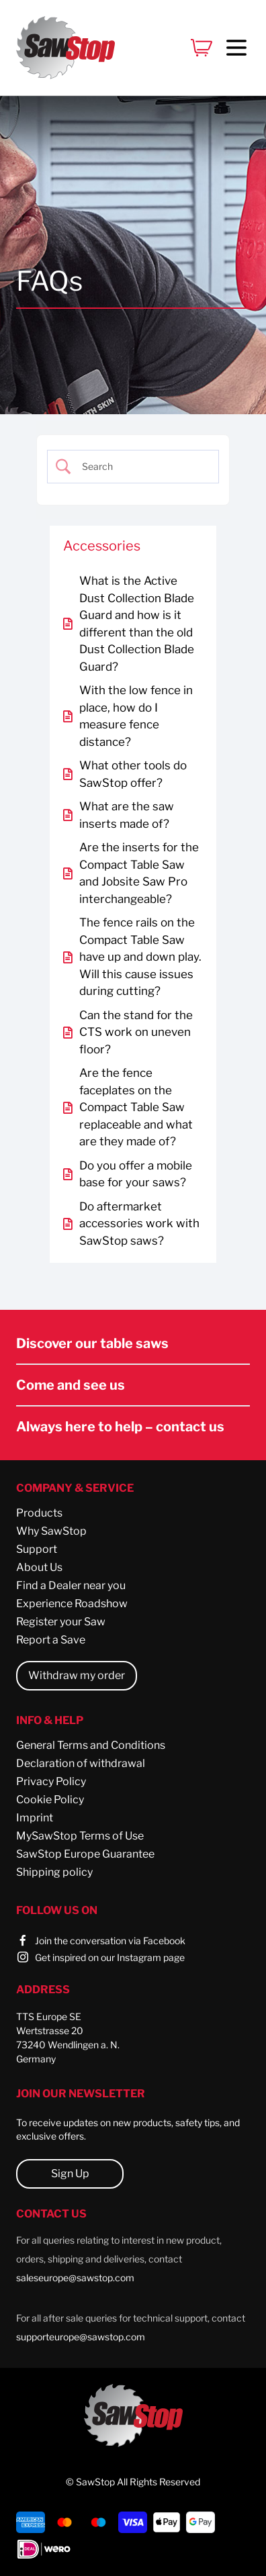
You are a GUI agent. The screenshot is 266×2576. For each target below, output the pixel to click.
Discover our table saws (92, 1343)
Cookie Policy (50, 1799)
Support (36, 1549)
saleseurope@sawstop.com (75, 2277)
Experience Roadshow (72, 1603)
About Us (39, 1567)
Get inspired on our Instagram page (110, 1957)
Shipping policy (54, 1872)
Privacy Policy (51, 1781)
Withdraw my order (76, 1675)
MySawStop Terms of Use (80, 1835)
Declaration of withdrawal (80, 1763)
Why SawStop (51, 1531)
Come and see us (70, 1385)
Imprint (34, 1817)
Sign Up (70, 2173)
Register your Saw (60, 1621)
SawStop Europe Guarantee (85, 1854)
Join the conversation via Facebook (110, 1940)
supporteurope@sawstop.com (80, 2336)
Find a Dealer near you (71, 1585)
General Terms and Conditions (90, 1745)
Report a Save (50, 1639)
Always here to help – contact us (120, 1427)
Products (39, 1513)
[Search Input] (142, 467)
